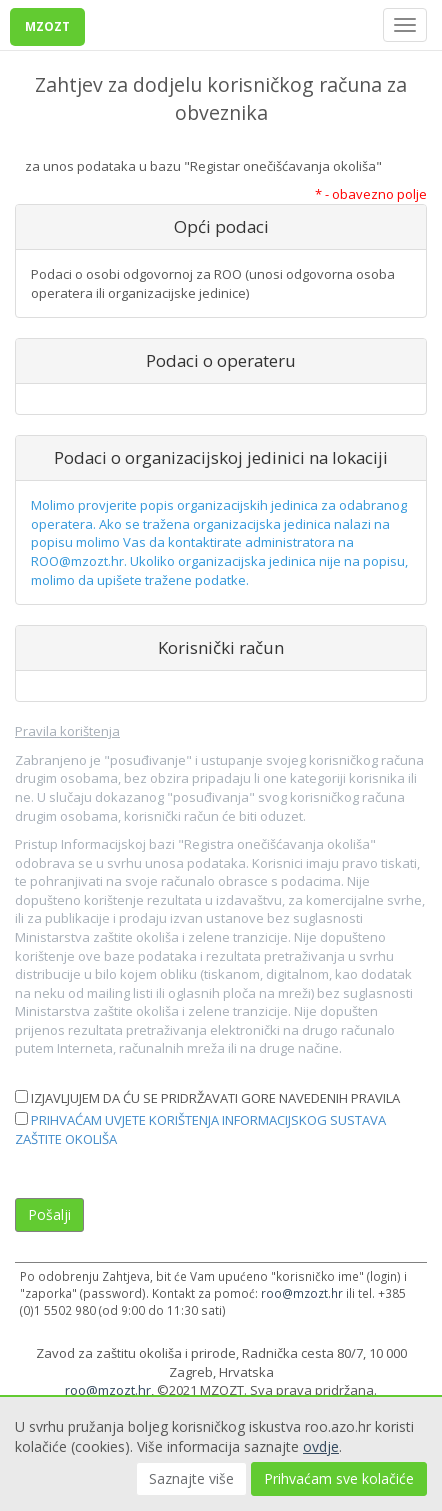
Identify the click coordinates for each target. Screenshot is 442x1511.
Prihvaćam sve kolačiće (339, 1478)
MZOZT (47, 26)
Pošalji (49, 1214)
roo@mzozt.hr (302, 1293)
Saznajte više (191, 1478)
